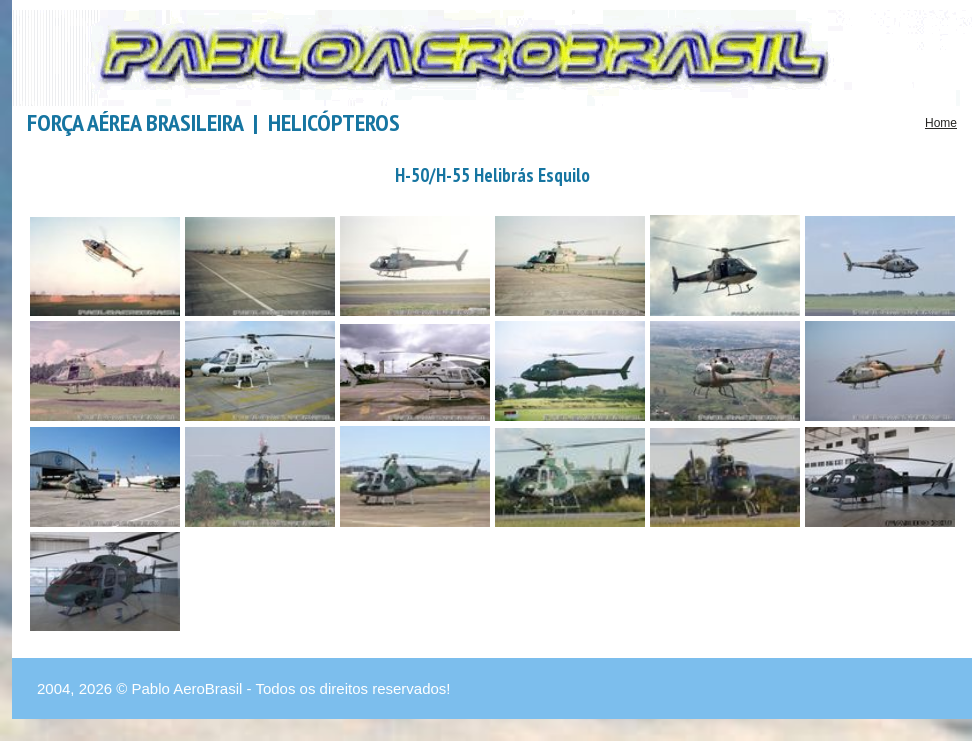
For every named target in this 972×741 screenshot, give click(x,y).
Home (941, 123)
